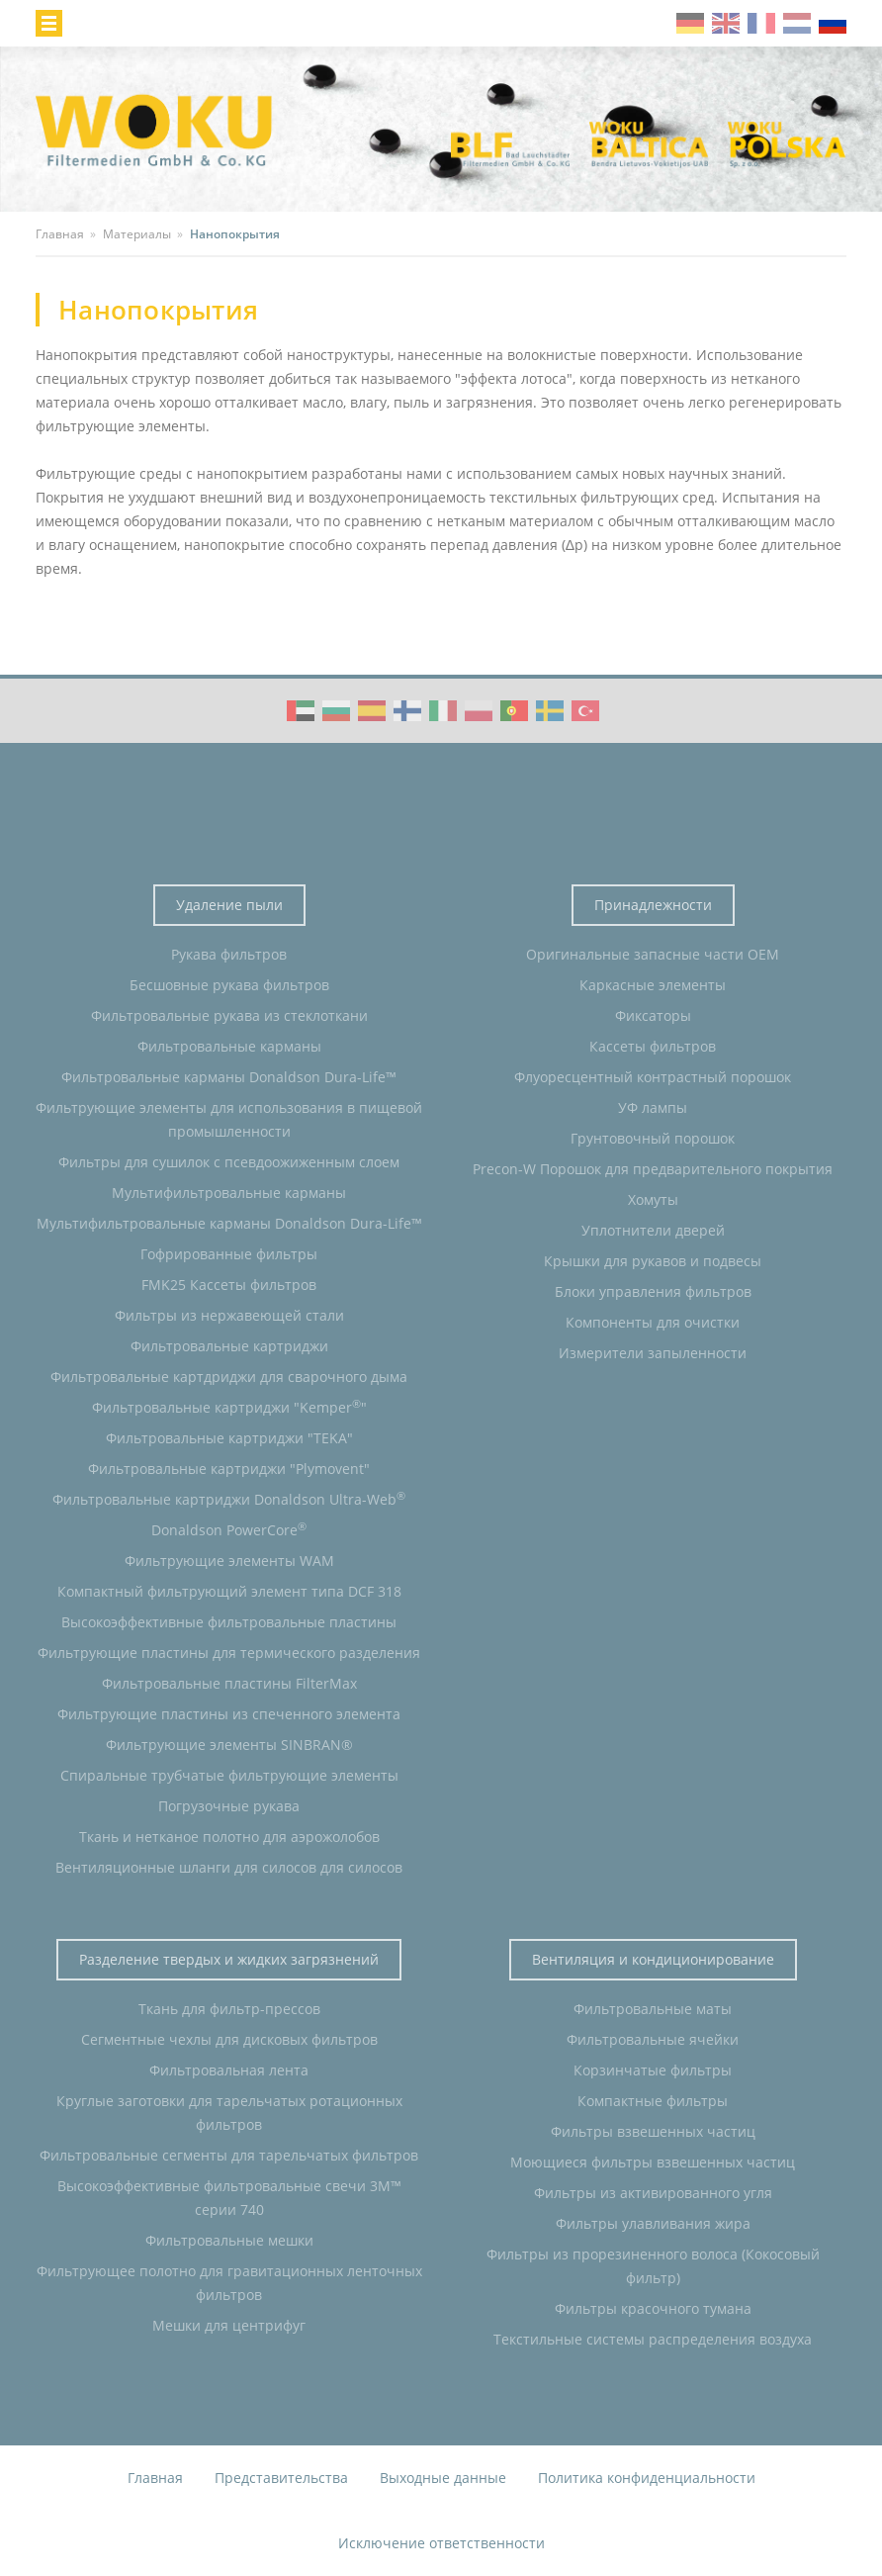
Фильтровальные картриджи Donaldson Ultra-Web (228, 1499)
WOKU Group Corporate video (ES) (372, 710)
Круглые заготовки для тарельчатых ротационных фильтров (229, 2112)
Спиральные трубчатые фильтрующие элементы (229, 1775)
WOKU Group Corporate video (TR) (585, 710)
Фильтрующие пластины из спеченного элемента (228, 1713)
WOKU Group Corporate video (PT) (514, 710)
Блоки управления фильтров (653, 1291)
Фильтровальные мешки (229, 2240)
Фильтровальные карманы (229, 1046)
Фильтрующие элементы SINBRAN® (229, 1744)
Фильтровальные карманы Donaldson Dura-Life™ (229, 1076)
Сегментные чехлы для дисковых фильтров (229, 2039)
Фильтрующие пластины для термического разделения (229, 1652)
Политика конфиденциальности (646, 2477)
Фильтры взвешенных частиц (653, 2131)
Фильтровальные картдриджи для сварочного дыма (228, 1376)
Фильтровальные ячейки (653, 2039)
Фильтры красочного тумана (653, 2308)
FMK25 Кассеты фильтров (228, 1284)
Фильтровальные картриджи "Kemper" (229, 1407)
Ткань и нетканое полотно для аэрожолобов (229, 1836)
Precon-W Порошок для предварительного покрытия (653, 1168)
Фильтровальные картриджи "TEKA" (229, 1437)
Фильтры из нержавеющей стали (229, 1315)
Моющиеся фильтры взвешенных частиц (652, 2162)
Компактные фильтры (652, 2100)
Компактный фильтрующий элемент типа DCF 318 (229, 1591)
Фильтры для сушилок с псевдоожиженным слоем (228, 1161)
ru (832, 23)
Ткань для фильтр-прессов (229, 2008)
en (726, 23)
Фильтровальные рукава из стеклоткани (229, 1015)
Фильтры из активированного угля (653, 2192)
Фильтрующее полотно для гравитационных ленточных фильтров (229, 2282)
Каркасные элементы (652, 984)
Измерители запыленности (653, 1352)
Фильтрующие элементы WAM (229, 1560)
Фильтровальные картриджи (229, 1345)
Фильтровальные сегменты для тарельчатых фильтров (229, 2155)
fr (761, 23)
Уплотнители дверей (653, 1230)
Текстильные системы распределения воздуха (652, 2339)
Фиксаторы (653, 1015)
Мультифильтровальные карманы (229, 1192)
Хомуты (653, 1199)
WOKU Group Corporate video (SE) (550, 710)
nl (797, 23)
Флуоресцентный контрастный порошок (652, 1076)
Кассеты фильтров (652, 1046)
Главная (155, 2477)
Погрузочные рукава (229, 1805)
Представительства (281, 2477)
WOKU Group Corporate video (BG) (336, 710)
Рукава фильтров (229, 954)
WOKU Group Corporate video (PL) (478, 710)
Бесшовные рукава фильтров (229, 984)
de (690, 23)
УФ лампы (652, 1107)
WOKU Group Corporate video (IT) (443, 710)
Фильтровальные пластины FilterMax (229, 1683)
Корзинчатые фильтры (652, 2070)
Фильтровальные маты (652, 2008)
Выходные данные (443, 2477)
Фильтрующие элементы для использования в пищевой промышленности (229, 1119)
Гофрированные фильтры (228, 1253)
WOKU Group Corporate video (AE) (300, 710)
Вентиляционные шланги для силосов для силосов (228, 1867)
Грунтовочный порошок (653, 1138)
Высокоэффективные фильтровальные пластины (229, 1621)
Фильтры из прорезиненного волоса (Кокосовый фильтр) (653, 2266)
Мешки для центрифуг (229, 2325)
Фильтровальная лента (229, 2070)
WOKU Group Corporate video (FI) (407, 710)
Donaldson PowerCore (229, 1529)
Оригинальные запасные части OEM (652, 954)
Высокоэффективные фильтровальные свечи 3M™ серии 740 (229, 2197)
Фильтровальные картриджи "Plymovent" (229, 1468)
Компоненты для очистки (653, 1322)
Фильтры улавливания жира (653, 2223)
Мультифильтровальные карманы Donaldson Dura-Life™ (229, 1223)
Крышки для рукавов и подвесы (652, 1260)
